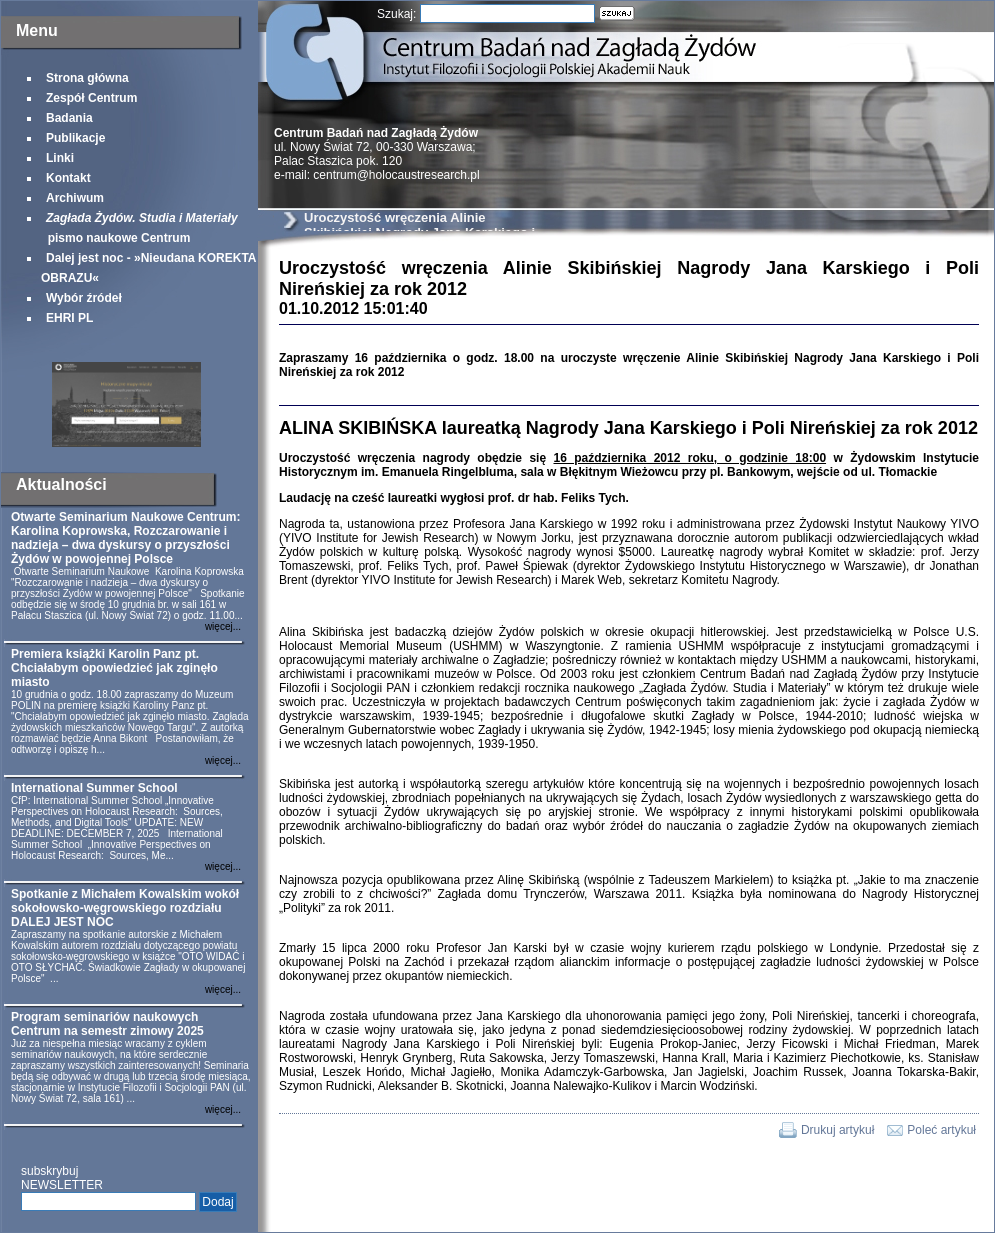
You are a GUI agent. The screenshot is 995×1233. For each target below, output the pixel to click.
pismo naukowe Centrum (139, 228)
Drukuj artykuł (837, 1130)
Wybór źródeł (84, 298)
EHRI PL (69, 318)
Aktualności (61, 484)
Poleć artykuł (941, 1130)
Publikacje (75, 138)
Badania (69, 118)
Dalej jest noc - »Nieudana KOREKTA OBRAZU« (148, 268)
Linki (60, 158)
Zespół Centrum (91, 98)
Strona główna (87, 78)
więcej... (223, 626)
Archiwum (75, 198)
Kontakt (68, 178)
